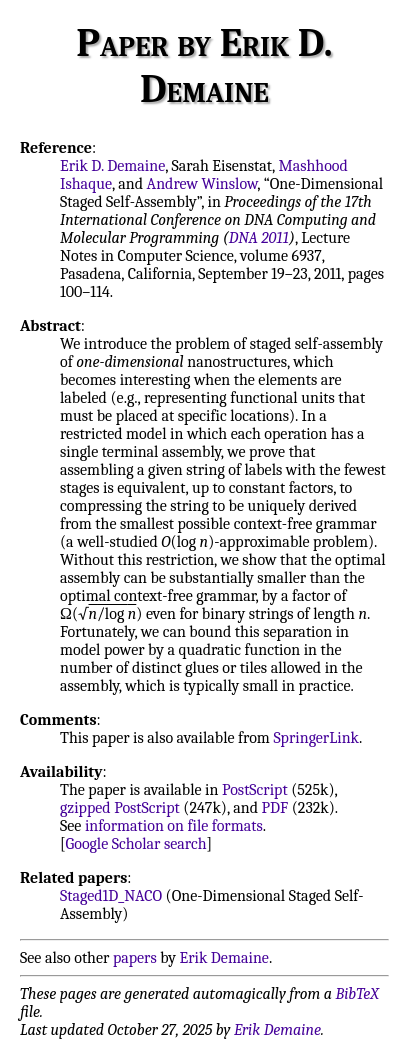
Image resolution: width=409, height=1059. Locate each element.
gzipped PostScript (120, 808)
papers (135, 958)
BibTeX (357, 994)
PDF (275, 808)
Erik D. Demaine (112, 166)
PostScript (255, 790)
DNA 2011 (259, 238)
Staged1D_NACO (111, 896)
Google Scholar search (136, 844)
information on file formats (174, 826)
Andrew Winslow (202, 184)
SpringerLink (316, 738)
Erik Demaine (224, 958)
